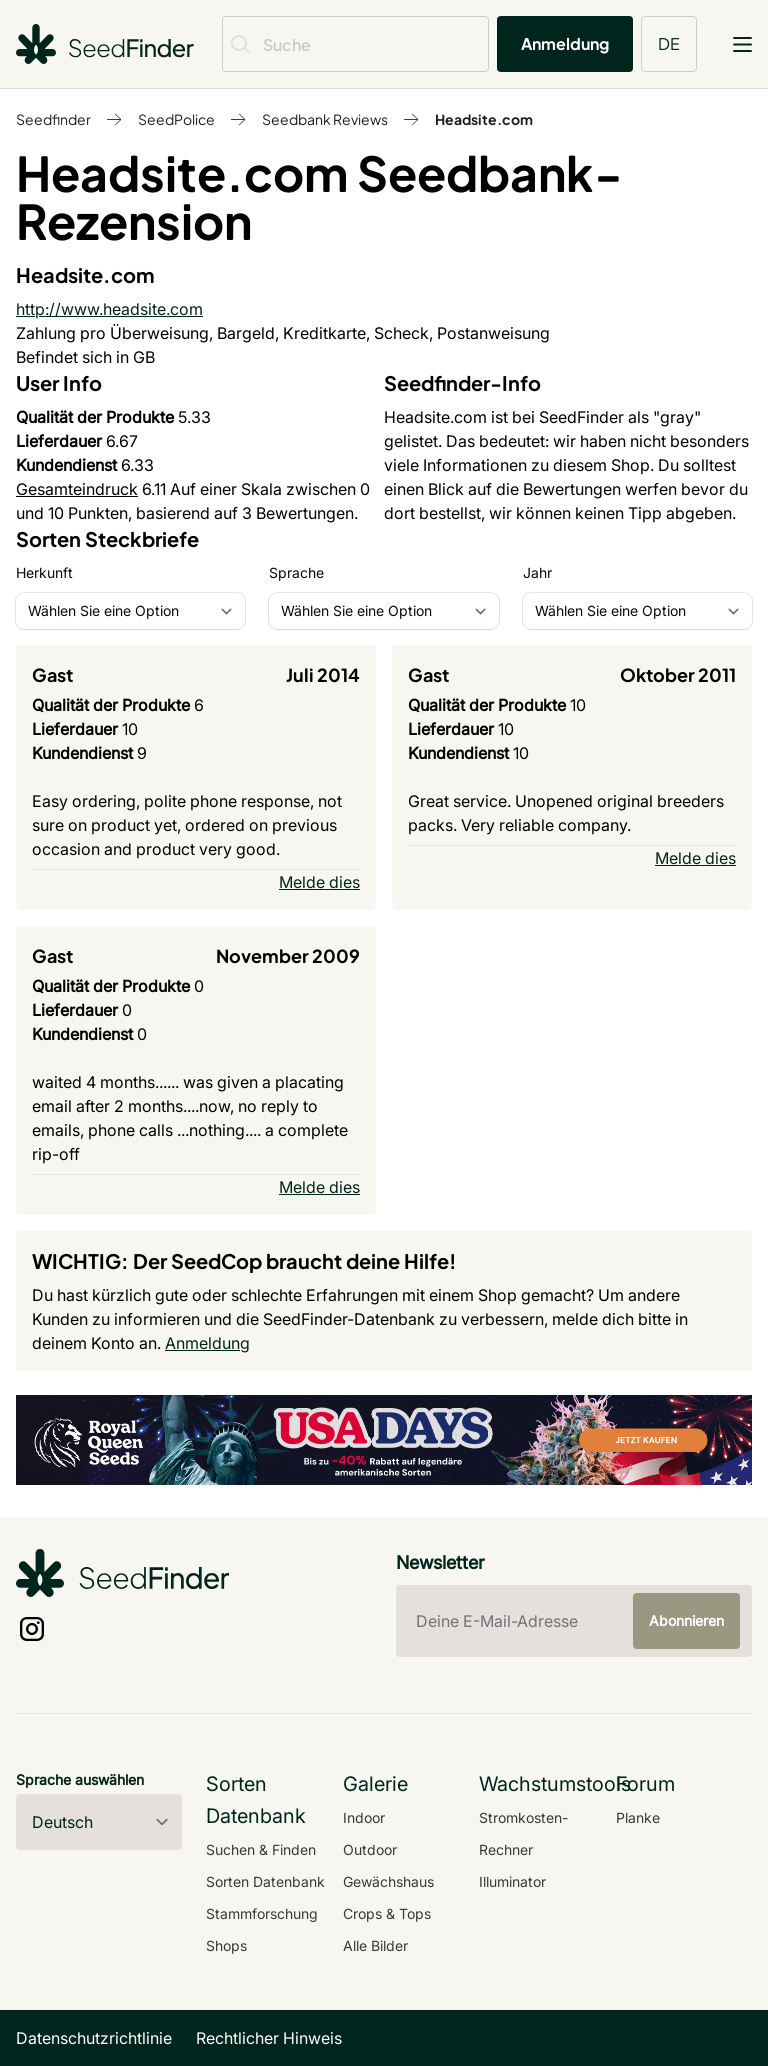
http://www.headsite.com (109, 309)
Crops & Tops (387, 1913)
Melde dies (319, 882)
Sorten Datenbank (265, 1881)
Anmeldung (565, 43)
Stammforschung (262, 1913)
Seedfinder (53, 119)
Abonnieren (686, 1620)
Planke (638, 1817)
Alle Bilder (375, 1945)
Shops (226, 1945)
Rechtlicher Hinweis (269, 2038)
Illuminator (512, 1881)
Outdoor (370, 1849)
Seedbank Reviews (325, 119)
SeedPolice (176, 119)
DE (669, 43)
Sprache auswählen (80, 1779)
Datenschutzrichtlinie (94, 2038)
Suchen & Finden (261, 1849)
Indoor (364, 1817)
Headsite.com (484, 119)
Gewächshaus (388, 1881)
